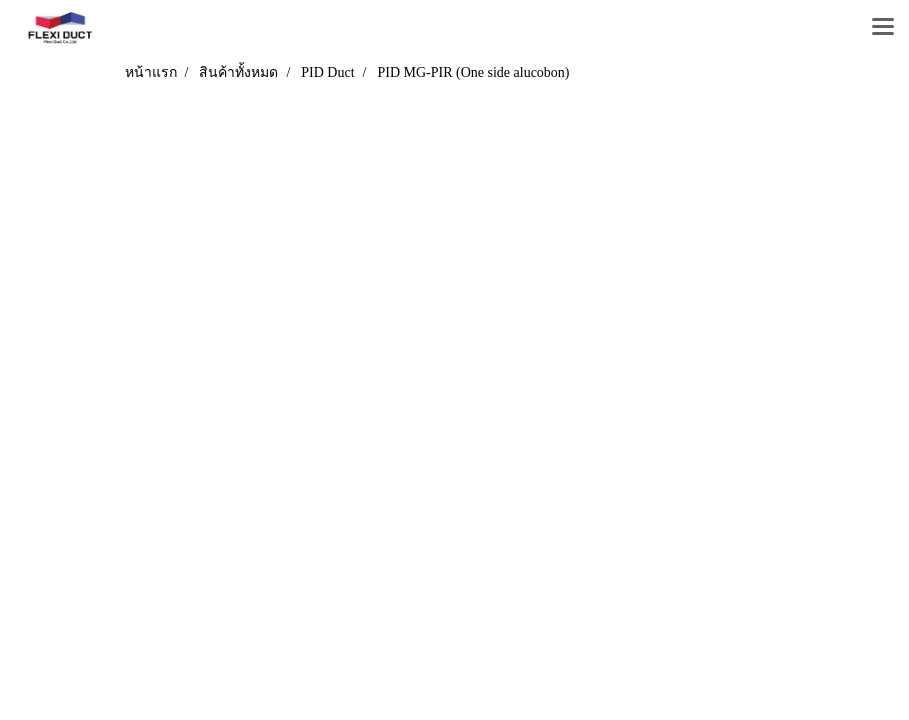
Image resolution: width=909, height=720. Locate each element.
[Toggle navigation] (883, 28)
